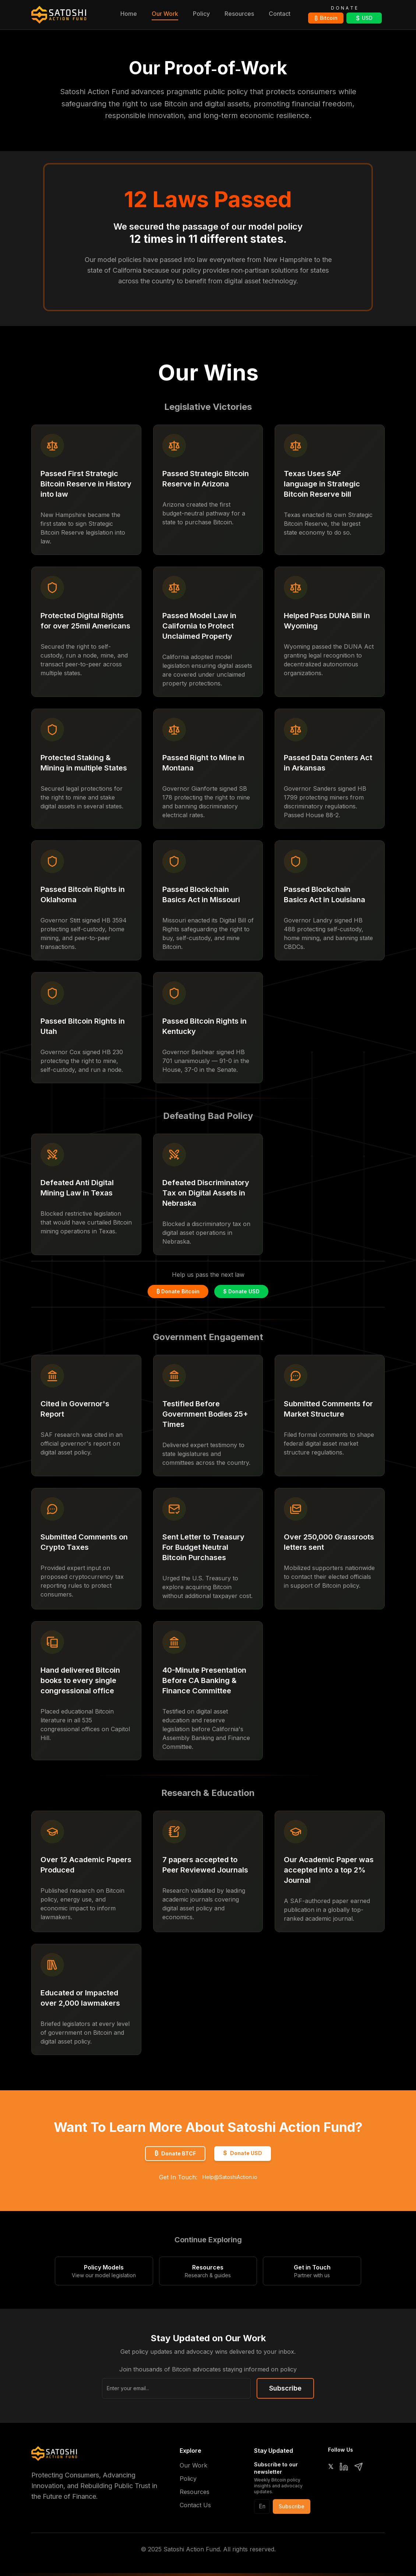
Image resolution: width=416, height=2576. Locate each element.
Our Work (165, 13)
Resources (239, 13)
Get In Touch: (208, 2177)
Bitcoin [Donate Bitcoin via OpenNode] (326, 18)
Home (128, 13)
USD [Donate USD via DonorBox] (364, 18)
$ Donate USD (241, 1291)
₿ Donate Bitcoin (178, 1291)
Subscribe (285, 2388)
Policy (201, 13)
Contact (279, 13)
